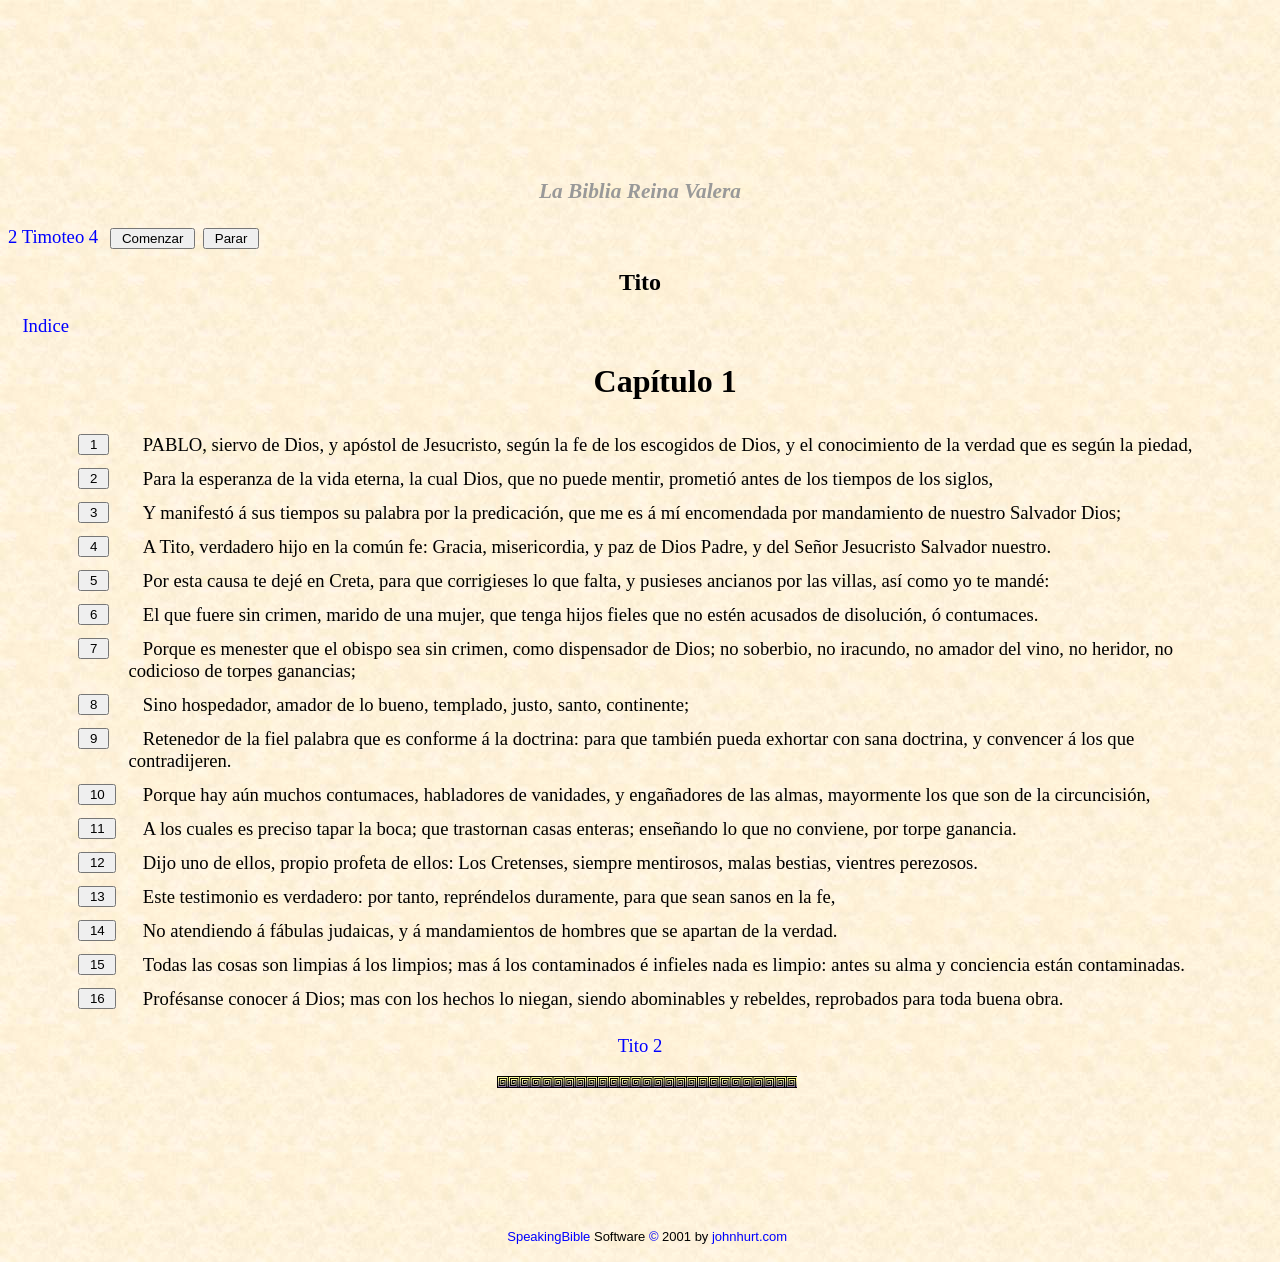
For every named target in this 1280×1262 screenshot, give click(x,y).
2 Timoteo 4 (53, 236)
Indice (45, 325)
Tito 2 (640, 1045)
